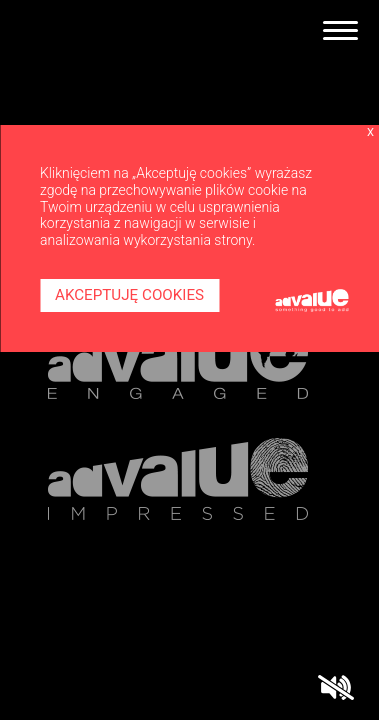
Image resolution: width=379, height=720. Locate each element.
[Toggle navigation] (340, 31)
